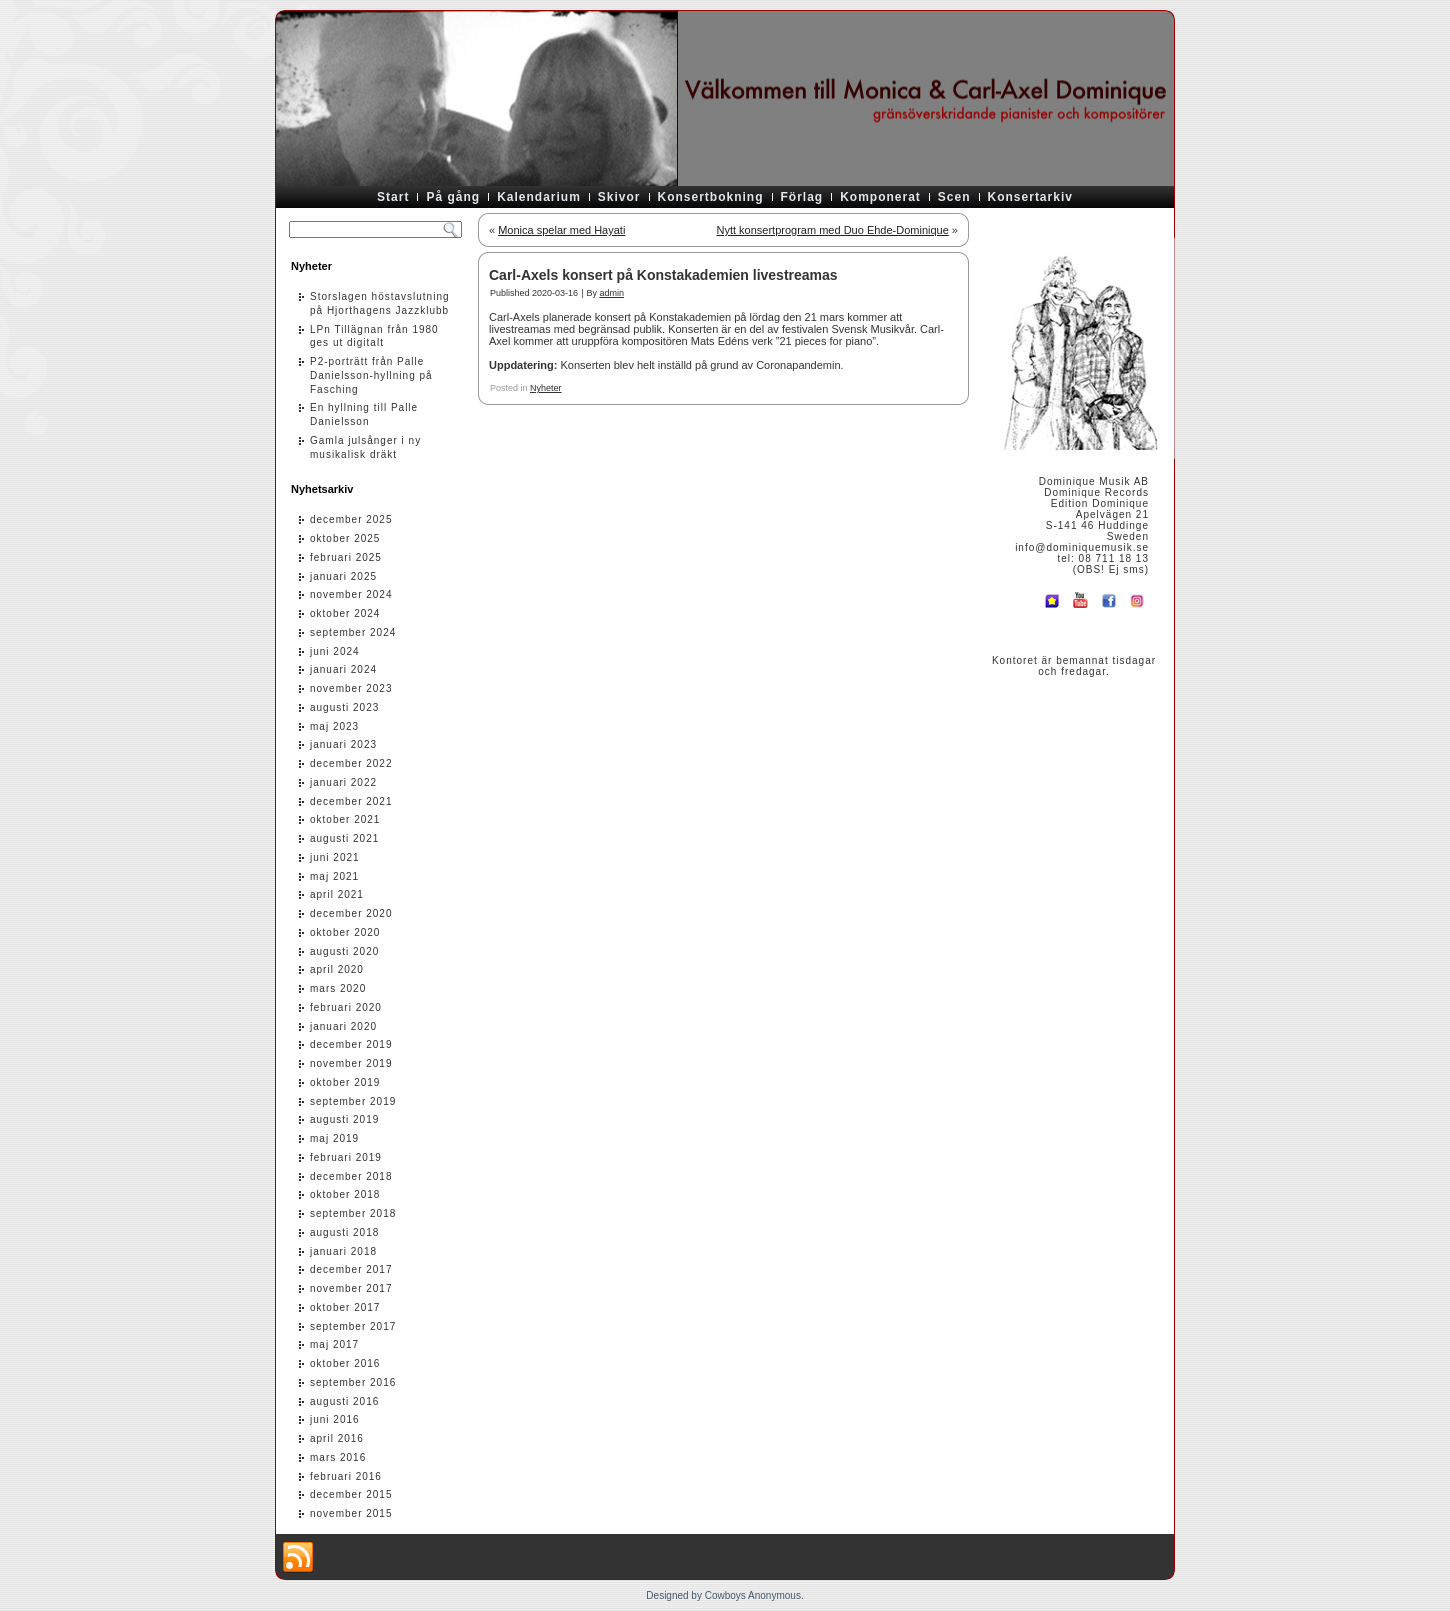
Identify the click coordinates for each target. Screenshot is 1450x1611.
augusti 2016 (344, 1401)
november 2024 (351, 594)
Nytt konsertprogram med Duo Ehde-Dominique (832, 230)
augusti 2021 (344, 838)
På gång (453, 197)
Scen (954, 197)
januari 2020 (343, 1026)
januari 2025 (343, 576)
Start (393, 197)
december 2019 (351, 1044)
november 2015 (351, 1513)
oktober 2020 (345, 932)
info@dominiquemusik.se (1082, 547)
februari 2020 (346, 1007)
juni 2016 (335, 1419)
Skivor (619, 197)
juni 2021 (335, 857)
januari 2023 (343, 744)
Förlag (802, 197)
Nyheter (546, 388)
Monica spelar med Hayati (561, 230)
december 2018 (351, 1176)
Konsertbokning (711, 197)
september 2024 (353, 632)
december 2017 (351, 1269)
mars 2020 (338, 988)
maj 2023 (334, 726)
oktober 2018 (345, 1194)
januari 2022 (343, 782)
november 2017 (351, 1288)
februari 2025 (346, 557)
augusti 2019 (344, 1119)
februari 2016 (346, 1476)
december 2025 (351, 519)
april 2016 (337, 1438)
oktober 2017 (345, 1307)
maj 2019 (334, 1138)
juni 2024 (335, 651)
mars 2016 (338, 1457)
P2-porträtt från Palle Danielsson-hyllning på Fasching (371, 375)
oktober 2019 (345, 1082)
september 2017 (353, 1326)
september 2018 (353, 1213)
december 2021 (351, 801)
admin (611, 293)
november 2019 (351, 1063)
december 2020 (351, 913)
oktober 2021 (345, 819)
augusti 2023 (344, 707)
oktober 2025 (345, 538)
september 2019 (353, 1101)
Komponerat (880, 197)
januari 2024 (343, 669)
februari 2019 (346, 1157)
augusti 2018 (344, 1232)
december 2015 (351, 1494)
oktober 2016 (345, 1363)
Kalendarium (539, 197)
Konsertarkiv (1030, 197)
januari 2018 (343, 1251)
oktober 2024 (345, 613)
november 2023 (351, 688)
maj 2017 (334, 1344)
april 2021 (337, 894)
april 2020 (337, 969)
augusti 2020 (344, 951)
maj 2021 (334, 876)
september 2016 (353, 1382)
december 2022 (351, 763)
